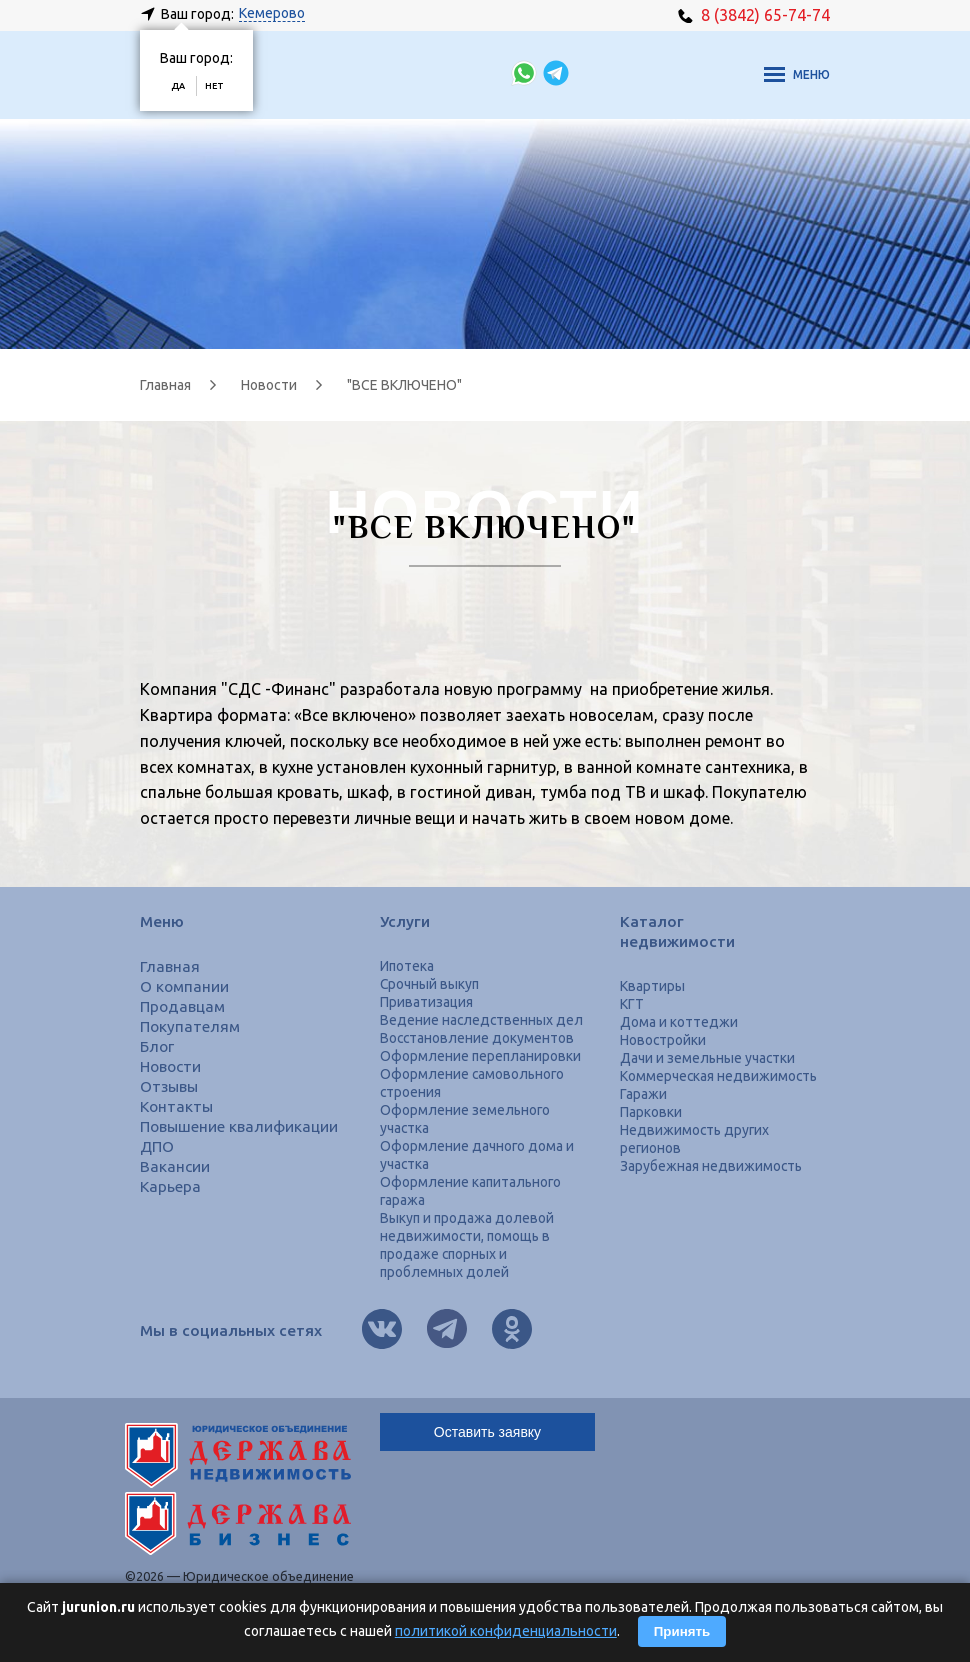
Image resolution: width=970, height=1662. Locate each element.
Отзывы (169, 1086)
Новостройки (663, 1040)
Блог (157, 1046)
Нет (214, 86)
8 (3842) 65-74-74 (754, 15)
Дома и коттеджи (679, 1022)
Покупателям (190, 1026)
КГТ (632, 1004)
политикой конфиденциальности (506, 1631)
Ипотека (407, 966)
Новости (170, 1066)
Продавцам (182, 1006)
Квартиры (652, 986)
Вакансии (175, 1166)
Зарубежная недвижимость (711, 1166)
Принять (682, 1631)
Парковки (651, 1112)
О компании (184, 986)
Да (178, 86)
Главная (170, 966)
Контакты (176, 1106)
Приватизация (426, 1002)
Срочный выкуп (429, 984)
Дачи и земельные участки (707, 1058)
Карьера (170, 1186)
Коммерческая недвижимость (718, 1076)
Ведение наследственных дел (481, 1020)
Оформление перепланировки (480, 1056)
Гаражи (643, 1094)
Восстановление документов (477, 1038)
